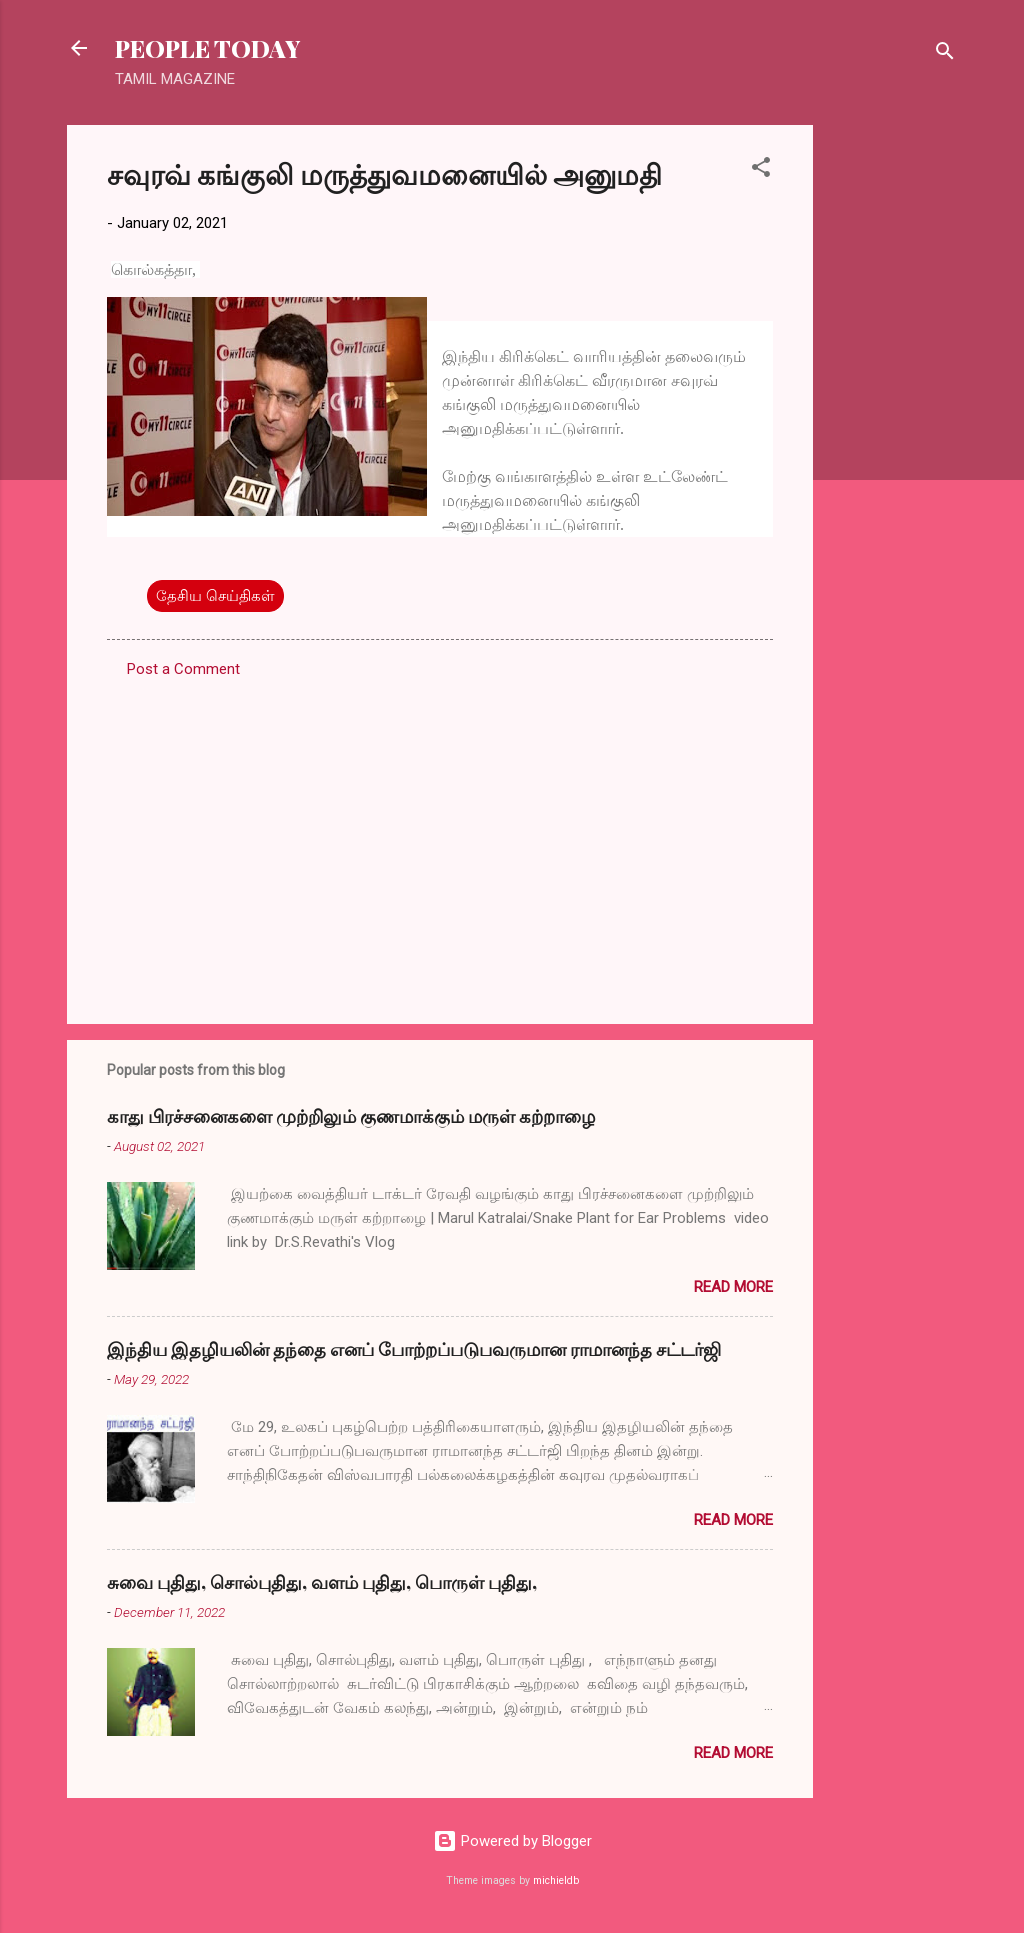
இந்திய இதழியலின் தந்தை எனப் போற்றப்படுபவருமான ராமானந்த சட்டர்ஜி (414, 1349)
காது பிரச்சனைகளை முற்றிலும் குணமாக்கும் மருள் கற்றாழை (351, 1116)
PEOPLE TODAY (207, 48)
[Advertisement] (893, 425)
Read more (733, 1287)
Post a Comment (183, 669)
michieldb (556, 1880)
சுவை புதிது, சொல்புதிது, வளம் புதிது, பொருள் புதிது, (322, 1582)
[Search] (945, 54)
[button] (761, 170)
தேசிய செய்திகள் (215, 596)
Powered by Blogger (512, 1841)
